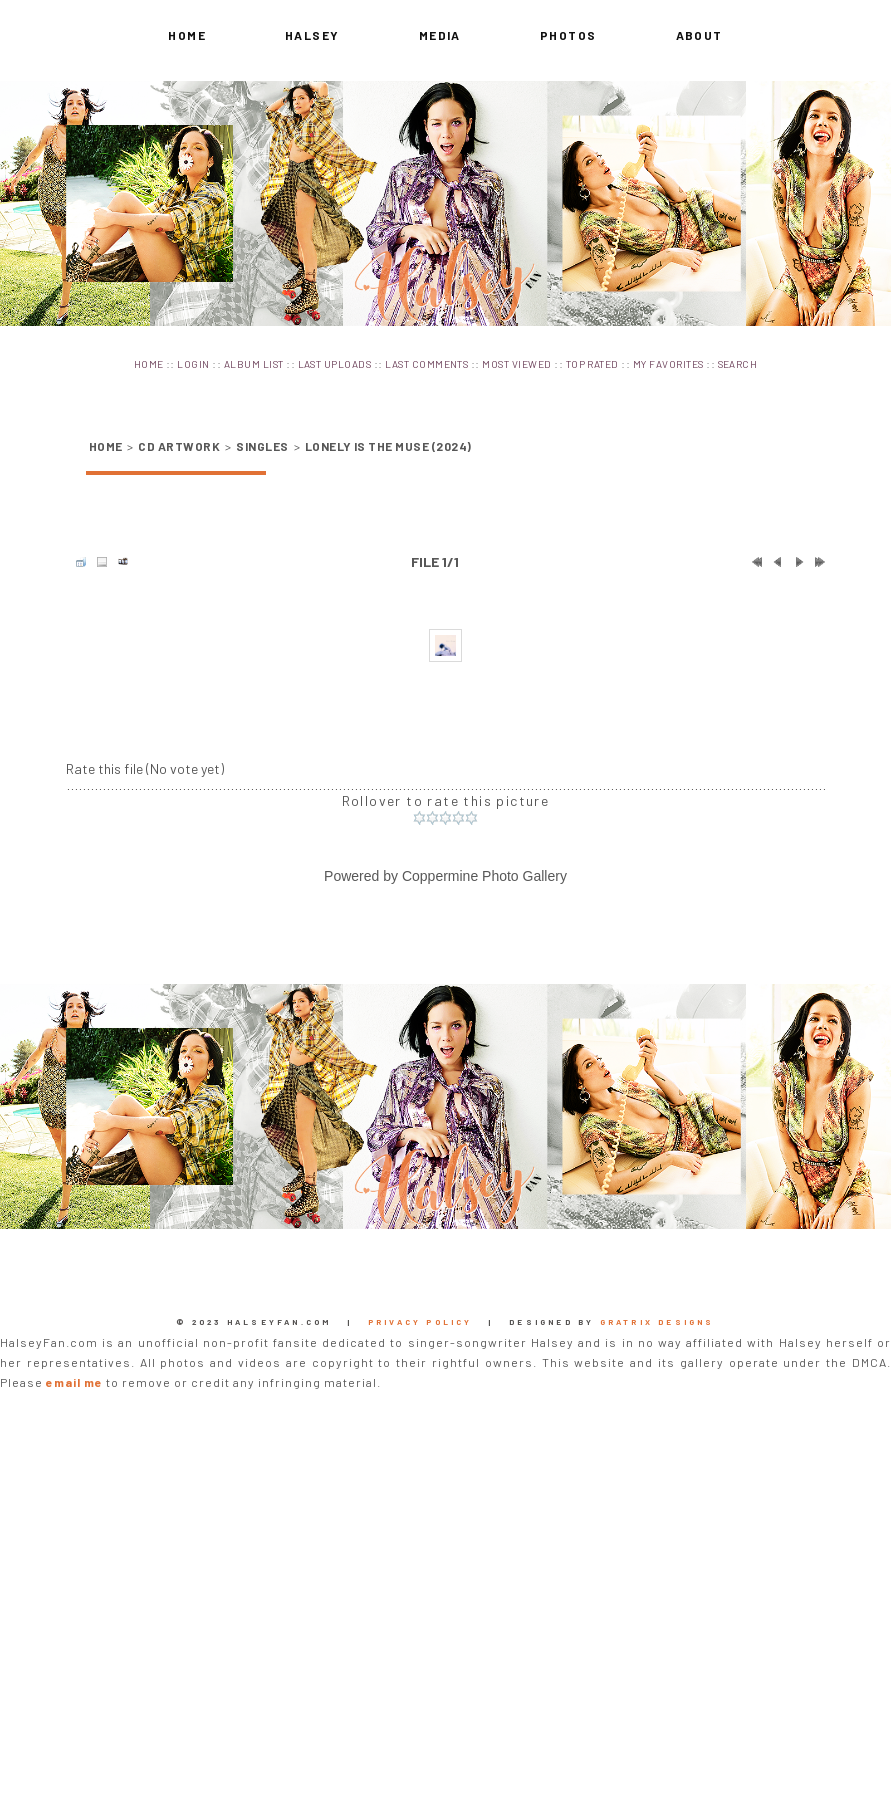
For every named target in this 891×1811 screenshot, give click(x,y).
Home (187, 35)
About (699, 35)
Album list (254, 364)
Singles (262, 446)
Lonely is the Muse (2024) (388, 446)
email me (74, 1761)
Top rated (592, 364)
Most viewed (516, 364)
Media (440, 35)
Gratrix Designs (657, 1701)
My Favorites (668, 364)
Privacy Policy (420, 1701)
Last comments (426, 364)
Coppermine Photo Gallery (484, 1255)
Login (193, 364)
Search (738, 364)
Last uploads (335, 364)
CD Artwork (179, 446)
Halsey (312, 35)
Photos (568, 35)
